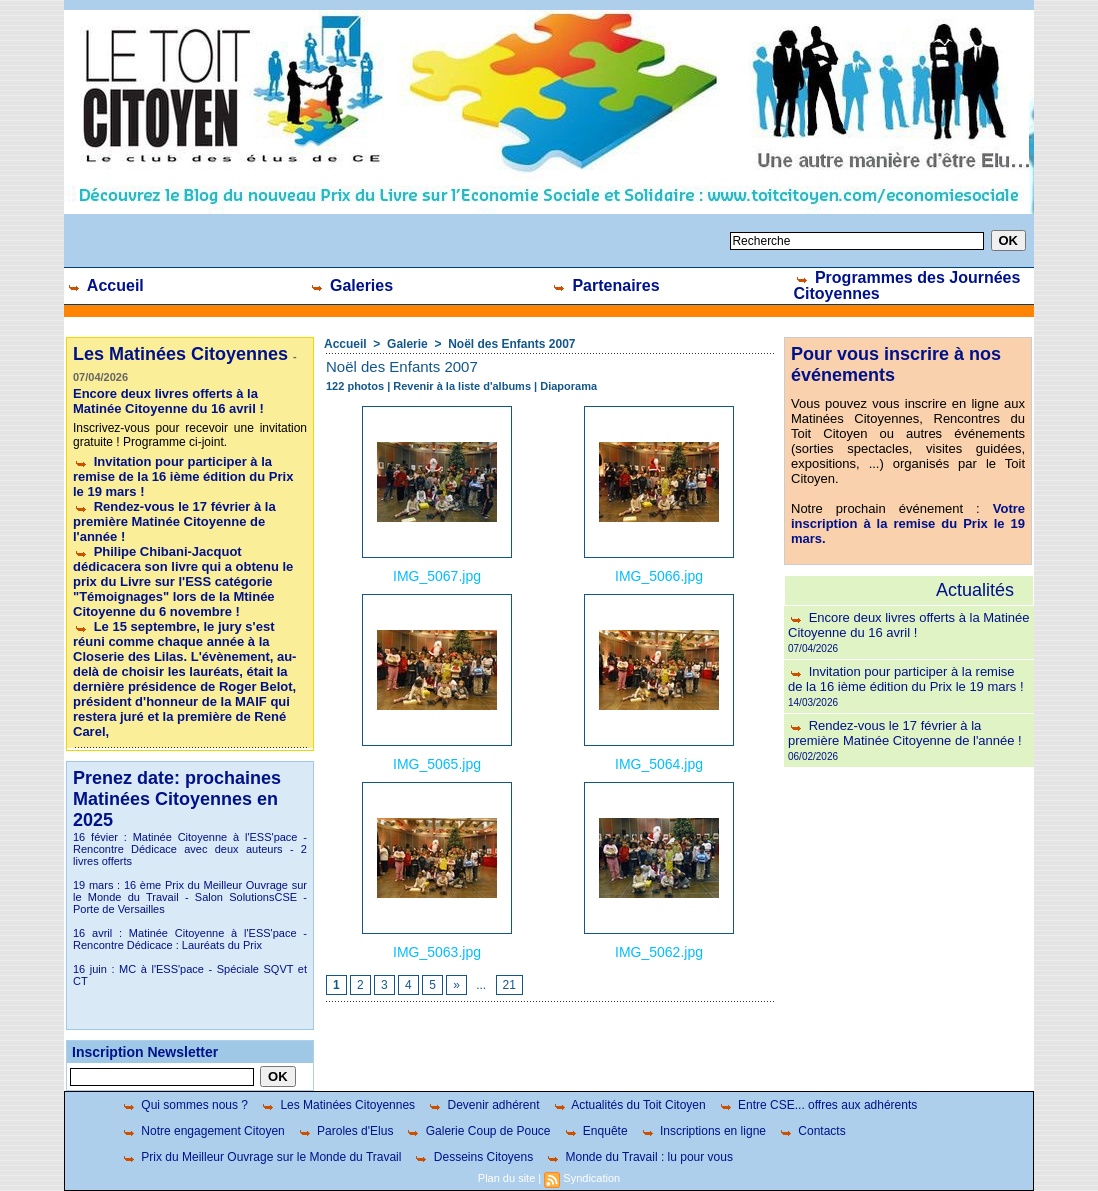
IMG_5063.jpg (437, 952)
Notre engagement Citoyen (203, 1131)
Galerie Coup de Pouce (477, 1131)
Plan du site (506, 1178)
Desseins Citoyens (473, 1157)
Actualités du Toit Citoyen (629, 1105)
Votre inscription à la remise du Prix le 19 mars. (908, 523)
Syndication (591, 1178)
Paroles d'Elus (345, 1131)
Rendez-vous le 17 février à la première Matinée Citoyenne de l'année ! (174, 521)
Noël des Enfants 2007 (511, 344)
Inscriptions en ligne (703, 1131)
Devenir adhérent (483, 1105)
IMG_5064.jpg (659, 764)
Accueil (105, 285)
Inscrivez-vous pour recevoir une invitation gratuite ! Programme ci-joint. (190, 435)
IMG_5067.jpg (437, 576)
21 (509, 985)
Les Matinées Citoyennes (337, 1105)
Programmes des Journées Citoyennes (907, 285)
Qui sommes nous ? (184, 1105)
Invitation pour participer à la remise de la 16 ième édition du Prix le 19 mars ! (183, 476)
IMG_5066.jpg (659, 576)
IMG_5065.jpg (437, 764)
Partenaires (605, 285)
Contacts (812, 1131)
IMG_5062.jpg (659, 952)
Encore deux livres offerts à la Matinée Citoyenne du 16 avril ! (168, 401)
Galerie (407, 344)
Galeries (351, 285)
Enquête (595, 1131)
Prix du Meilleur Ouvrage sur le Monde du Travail (261, 1157)
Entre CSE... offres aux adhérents (818, 1105)
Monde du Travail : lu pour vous (639, 1157)
